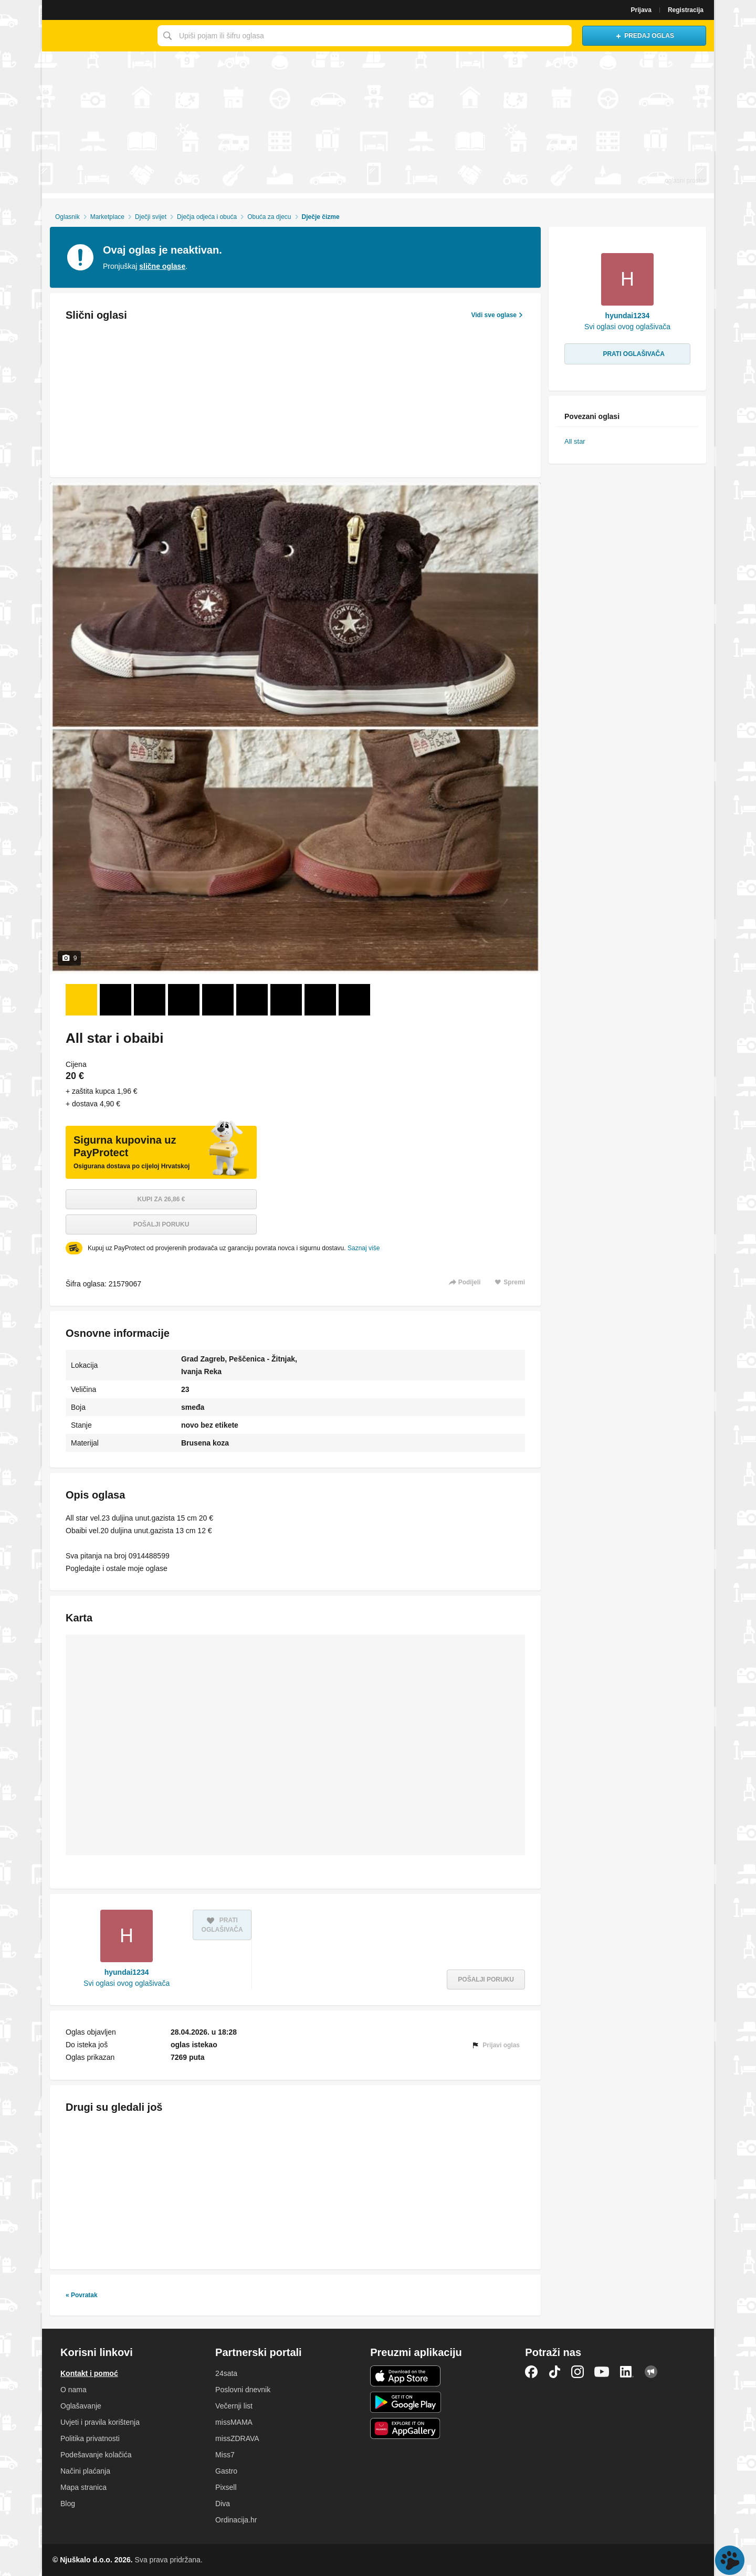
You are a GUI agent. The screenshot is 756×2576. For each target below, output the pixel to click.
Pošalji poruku (161, 1224)
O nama (73, 2389)
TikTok (554, 2371)
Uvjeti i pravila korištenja (100, 2422)
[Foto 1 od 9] (81, 999)
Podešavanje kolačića (95, 2455)
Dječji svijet (150, 217)
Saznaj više (364, 1248)
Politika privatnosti (90, 2438)
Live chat (730, 2560)
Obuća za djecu (269, 217)
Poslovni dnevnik (242, 2389)
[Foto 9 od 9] (354, 999)
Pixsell (225, 2487)
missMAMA (234, 2422)
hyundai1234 (126, 1972)
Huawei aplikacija (405, 2428)
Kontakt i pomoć (89, 2373)
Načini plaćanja (85, 2471)
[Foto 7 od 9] (286, 999)
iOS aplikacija (405, 2375)
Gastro (226, 2471)
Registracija (686, 10)
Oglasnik (67, 217)
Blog (67, 2503)
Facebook (531, 2371)
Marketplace (107, 217)
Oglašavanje (80, 2406)
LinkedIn (627, 2371)
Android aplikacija (405, 2402)
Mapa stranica (83, 2487)
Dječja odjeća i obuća (207, 217)
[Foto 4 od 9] (184, 999)
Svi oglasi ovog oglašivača (126, 1983)
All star (574, 441)
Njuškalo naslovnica (97, 36)
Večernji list (234, 2406)
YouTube (601, 2371)
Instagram (577, 2371)
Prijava (641, 10)
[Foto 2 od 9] (115, 999)
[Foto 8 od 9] (320, 999)
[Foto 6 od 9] (252, 999)
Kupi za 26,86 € (161, 1199)
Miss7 (225, 2455)
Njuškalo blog (651, 2371)
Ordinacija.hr (236, 2520)
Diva (222, 2503)
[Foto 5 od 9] (218, 999)
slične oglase (162, 266)
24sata (226, 2373)
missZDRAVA (237, 2438)
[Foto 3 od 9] (149, 999)
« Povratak (82, 2295)
